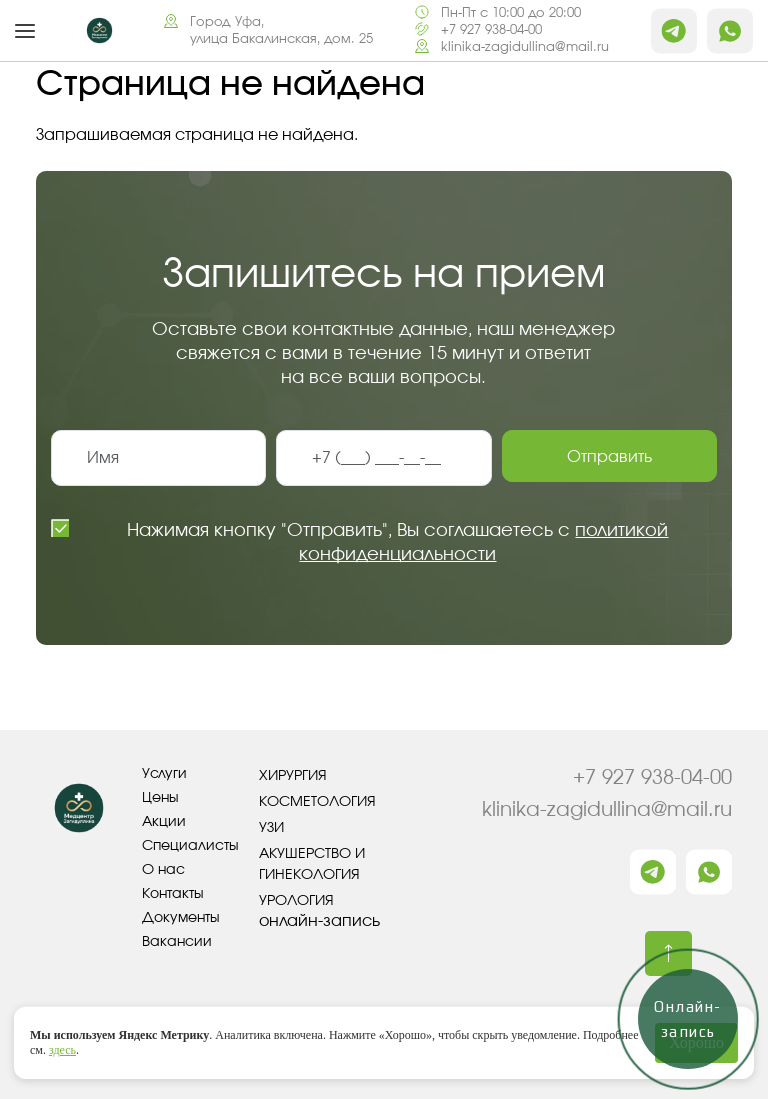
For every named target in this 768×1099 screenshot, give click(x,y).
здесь (62, 1050)
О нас (163, 870)
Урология (296, 901)
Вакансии (177, 942)
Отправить (609, 457)
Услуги (164, 774)
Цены (160, 798)
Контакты (173, 894)
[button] (25, 30)
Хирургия (293, 776)
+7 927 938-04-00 (491, 30)
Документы (181, 918)
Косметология (317, 802)
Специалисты (190, 846)
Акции (164, 822)
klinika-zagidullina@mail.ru (525, 47)
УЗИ (271, 828)
